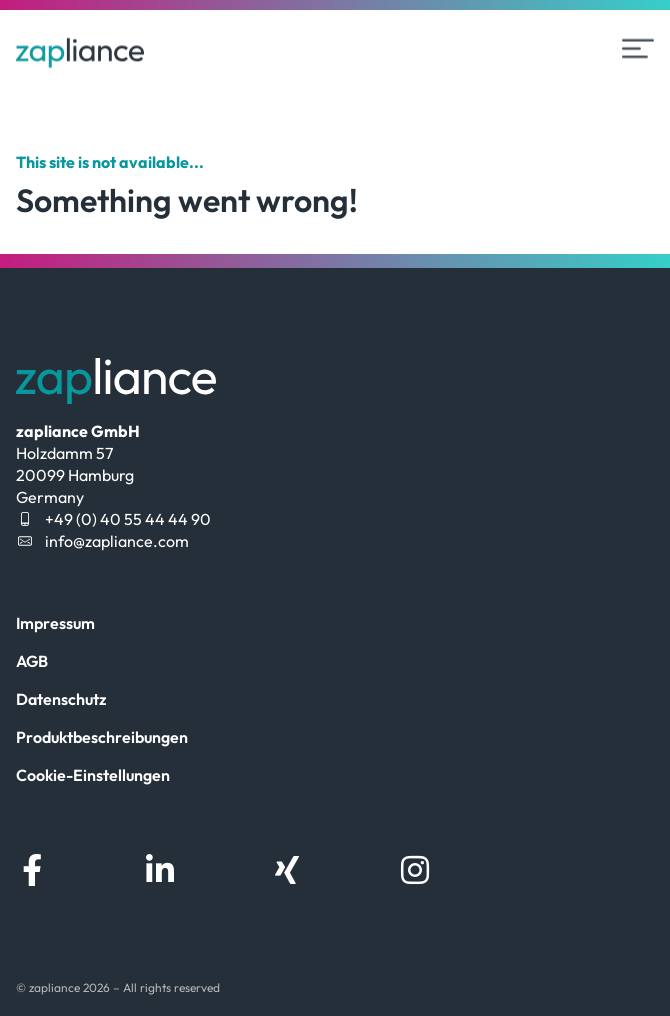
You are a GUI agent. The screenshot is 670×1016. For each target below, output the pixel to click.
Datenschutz (61, 699)
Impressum (55, 623)
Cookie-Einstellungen (93, 775)
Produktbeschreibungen (102, 737)
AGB (32, 661)
